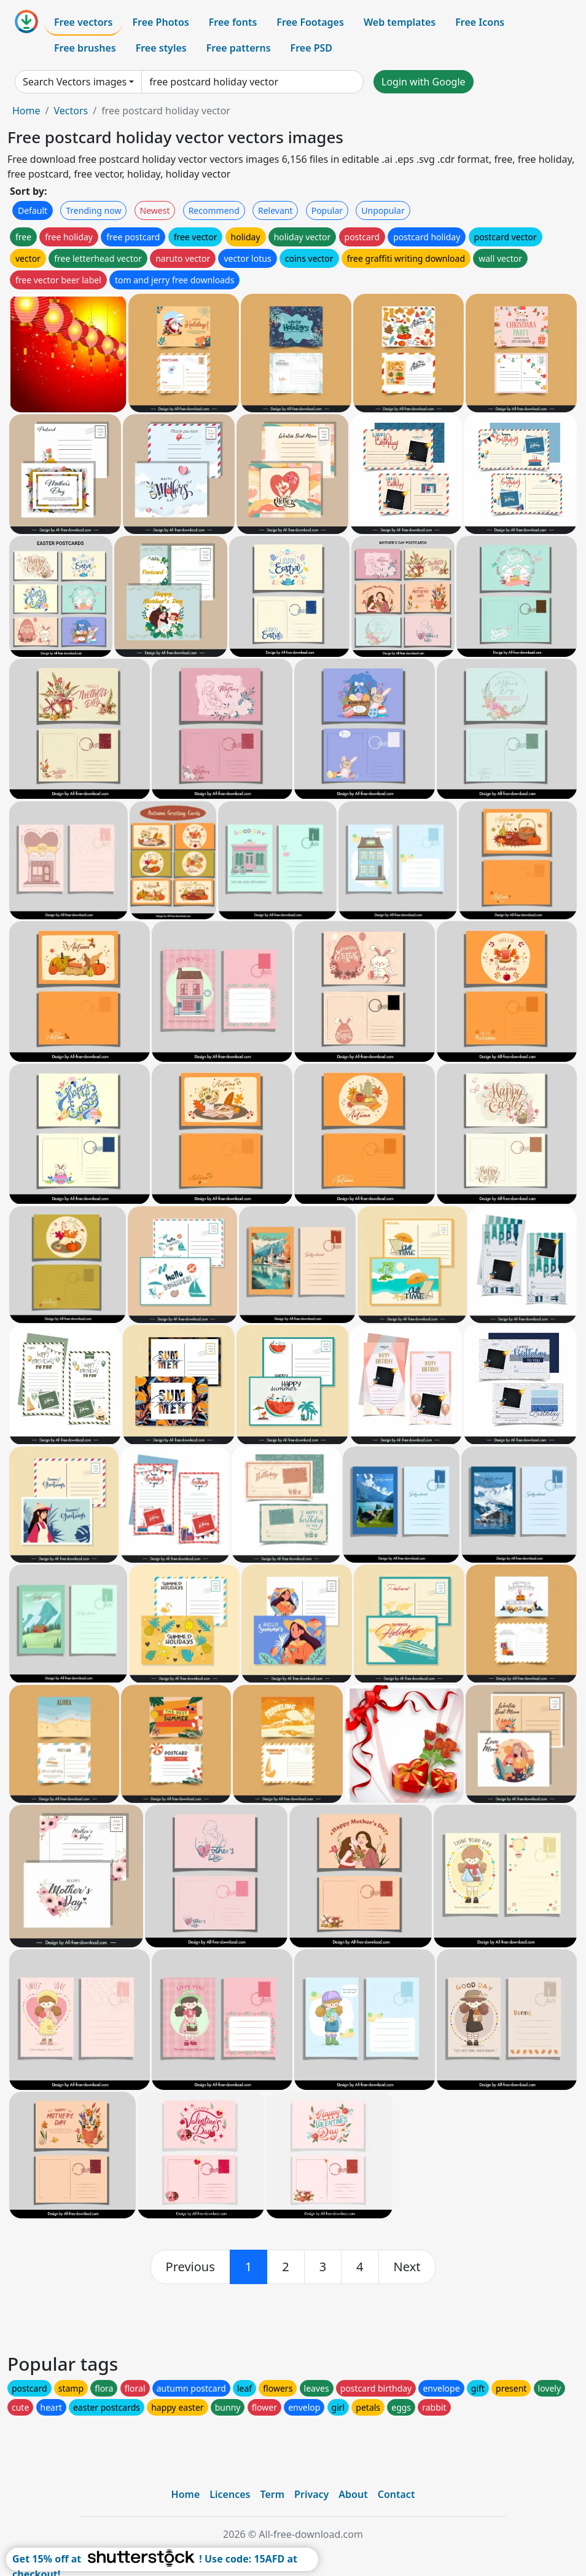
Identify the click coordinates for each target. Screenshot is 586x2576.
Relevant (275, 210)
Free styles (161, 48)
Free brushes (85, 48)
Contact (396, 2494)
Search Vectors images (75, 81)
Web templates (400, 22)
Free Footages (310, 22)
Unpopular (382, 210)
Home (26, 110)
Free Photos (160, 22)
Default (32, 210)
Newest (155, 210)
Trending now (93, 210)
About (352, 2494)
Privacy (311, 2494)
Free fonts (233, 22)
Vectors (70, 110)
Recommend (214, 210)
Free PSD (311, 48)
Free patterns (238, 48)
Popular (327, 210)
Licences (229, 2494)
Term (272, 2494)
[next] (407, 2267)
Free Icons (479, 22)
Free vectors (83, 22)
